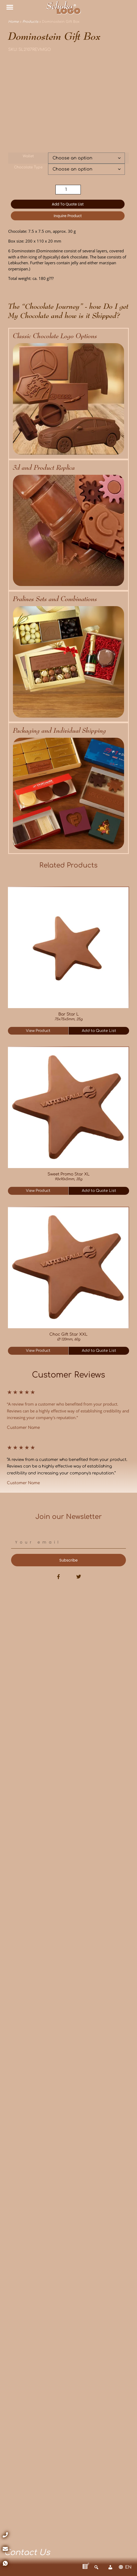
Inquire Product (68, 215)
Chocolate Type (28, 167)
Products (30, 22)
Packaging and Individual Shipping (59, 730)
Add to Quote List (68, 204)
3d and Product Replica (44, 467)
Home (13, 22)
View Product (38, 1031)
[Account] (110, 2567)
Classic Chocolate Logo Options (55, 336)
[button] (9, 6)
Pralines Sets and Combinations (55, 599)
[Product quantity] (68, 189)
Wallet (28, 156)
